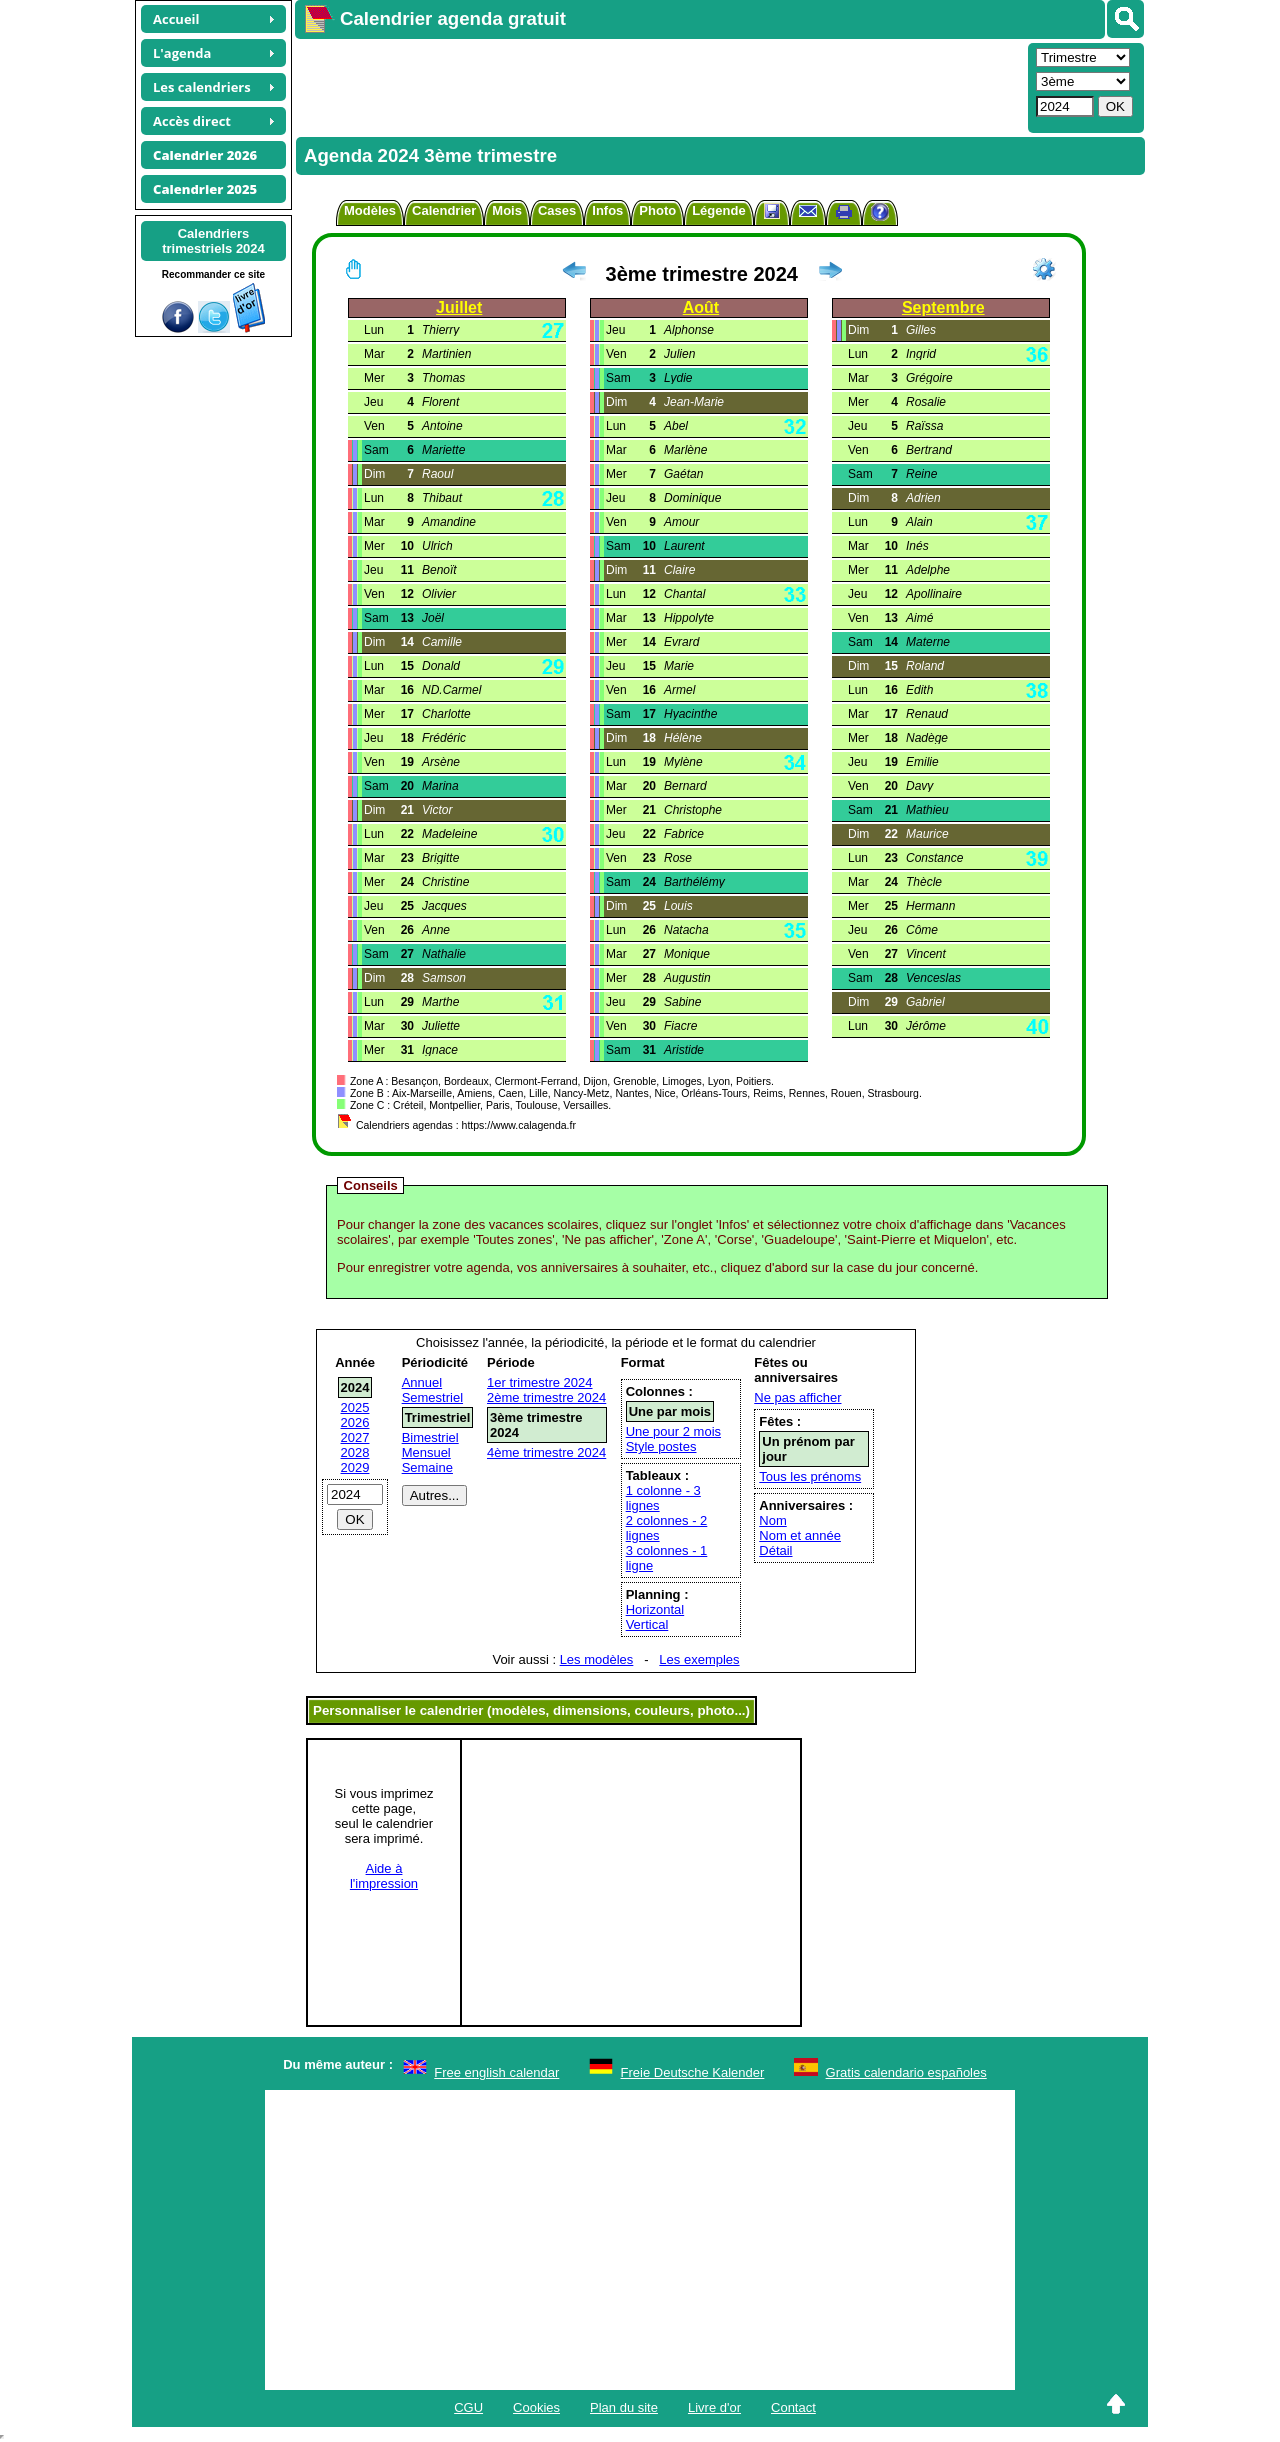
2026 (355, 1422)
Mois (507, 210)
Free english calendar (496, 2072)
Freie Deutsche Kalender (693, 2072)
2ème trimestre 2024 (546, 1397)
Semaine (427, 1467)
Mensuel (426, 1452)
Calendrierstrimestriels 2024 (213, 241)
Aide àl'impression (384, 1876)
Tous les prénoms (810, 1476)
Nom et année (800, 1535)
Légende (718, 210)
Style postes (661, 1446)
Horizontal (655, 1609)
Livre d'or (714, 2407)
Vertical (647, 1624)
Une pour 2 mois (673, 1431)
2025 (355, 1407)
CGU (468, 2407)
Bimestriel (430, 1437)
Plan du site (624, 2407)
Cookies (536, 2407)
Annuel (422, 1382)
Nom (772, 1520)
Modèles (370, 210)
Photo (657, 210)
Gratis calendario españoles (906, 2072)
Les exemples (699, 1659)
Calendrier (444, 210)
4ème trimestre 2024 (546, 1452)
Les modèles (597, 1659)
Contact (793, 2407)
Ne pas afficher (797, 1397)
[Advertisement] (659, 86)
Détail (775, 1550)
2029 (355, 1467)
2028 (355, 1452)
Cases (557, 210)
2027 (355, 1437)
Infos (607, 210)
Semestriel (432, 1397)
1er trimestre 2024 (540, 1382)
